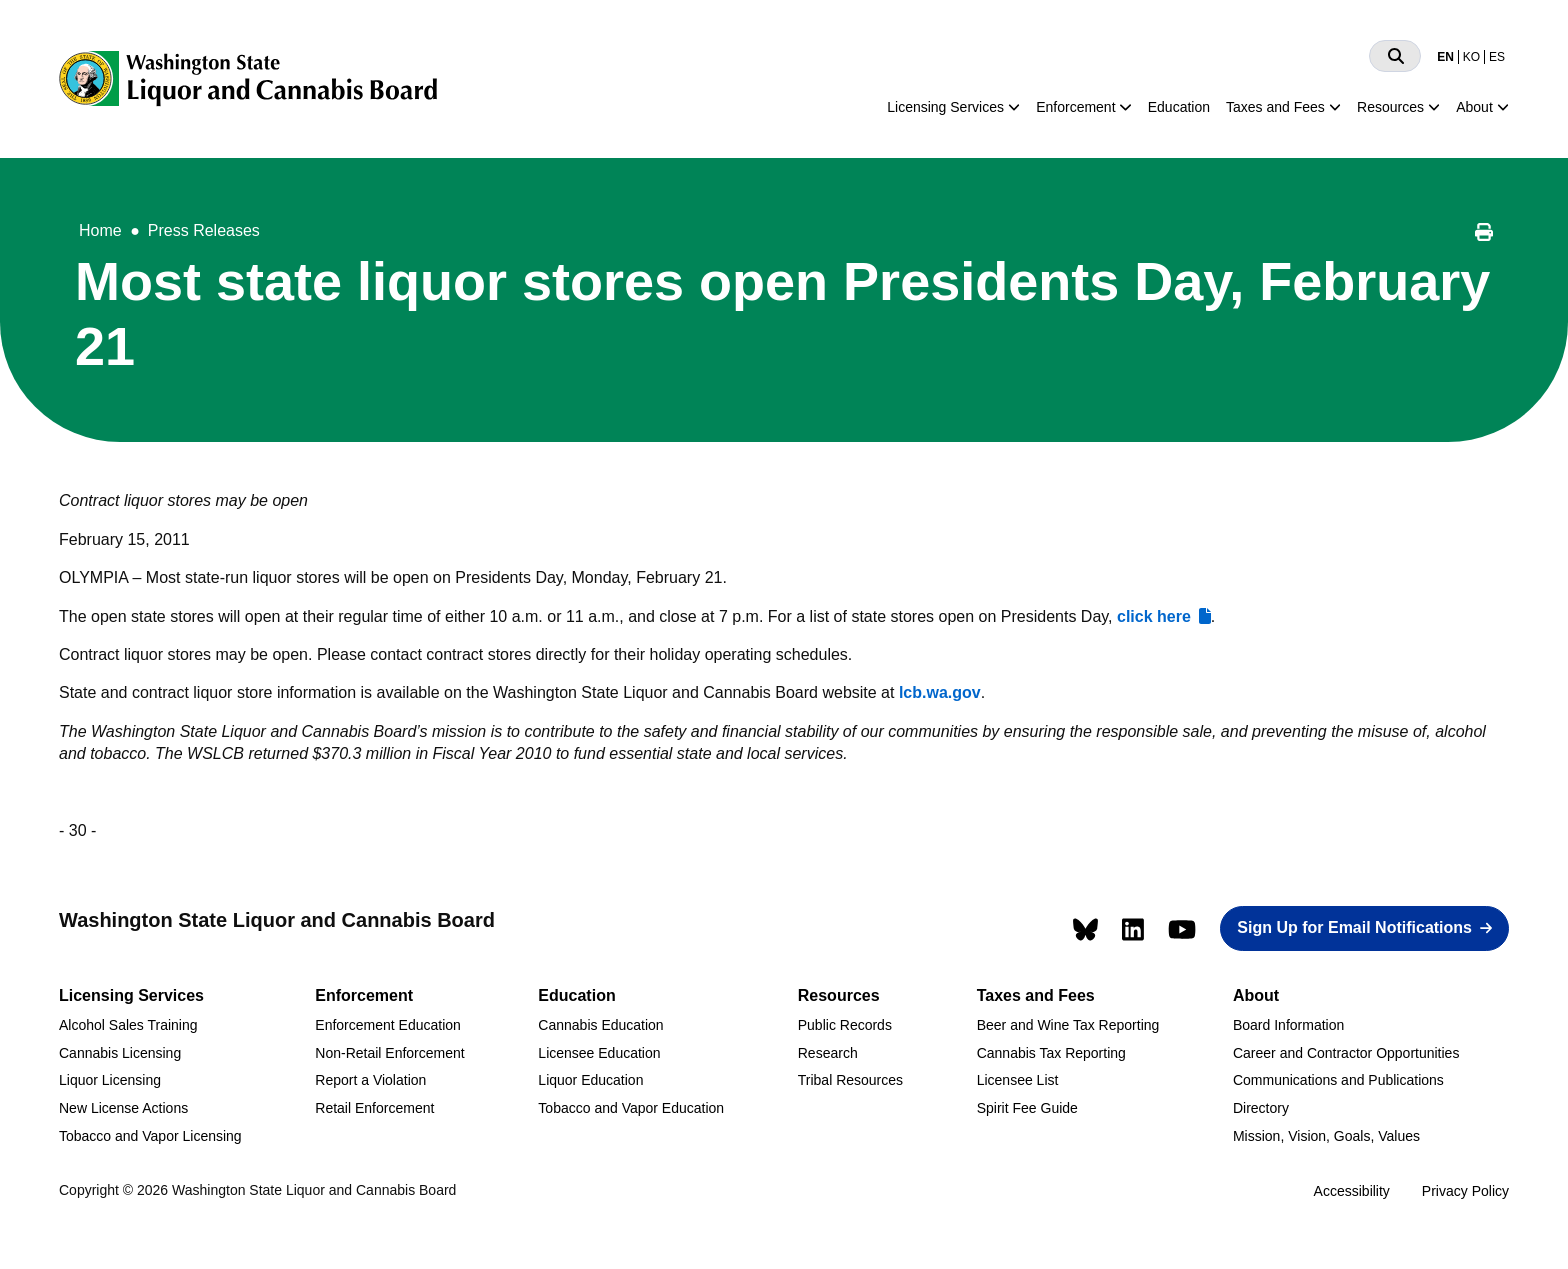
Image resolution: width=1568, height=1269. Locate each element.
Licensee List (1018, 1080)
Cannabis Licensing (120, 1053)
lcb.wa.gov (940, 692)
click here (1154, 616)
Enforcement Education (388, 1025)
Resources (1390, 107)
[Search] (1395, 56)
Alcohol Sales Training (128, 1025)
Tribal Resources (850, 1080)
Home (100, 230)
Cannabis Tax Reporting (1051, 1053)
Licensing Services (945, 107)
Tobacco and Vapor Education (631, 1108)
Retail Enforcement (374, 1108)
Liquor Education (590, 1080)
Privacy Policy (1465, 1191)
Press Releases (204, 230)
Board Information (1288, 1025)
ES (1497, 57)
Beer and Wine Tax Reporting (1068, 1025)
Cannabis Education (600, 1025)
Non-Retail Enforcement (389, 1053)
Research (828, 1053)
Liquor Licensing (110, 1080)
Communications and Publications (1338, 1080)
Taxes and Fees (1275, 107)
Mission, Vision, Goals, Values (1326, 1136)
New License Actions (123, 1108)
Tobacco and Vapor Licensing (150, 1136)
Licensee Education (599, 1053)
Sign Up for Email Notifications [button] (1354, 927)
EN (1445, 57)
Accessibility (1352, 1191)
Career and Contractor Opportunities (1346, 1053)
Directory (1261, 1108)
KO (1471, 57)
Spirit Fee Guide (1027, 1108)
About (1474, 107)
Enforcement (1075, 107)
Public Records (845, 1025)
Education (1179, 107)
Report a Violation (370, 1080)
